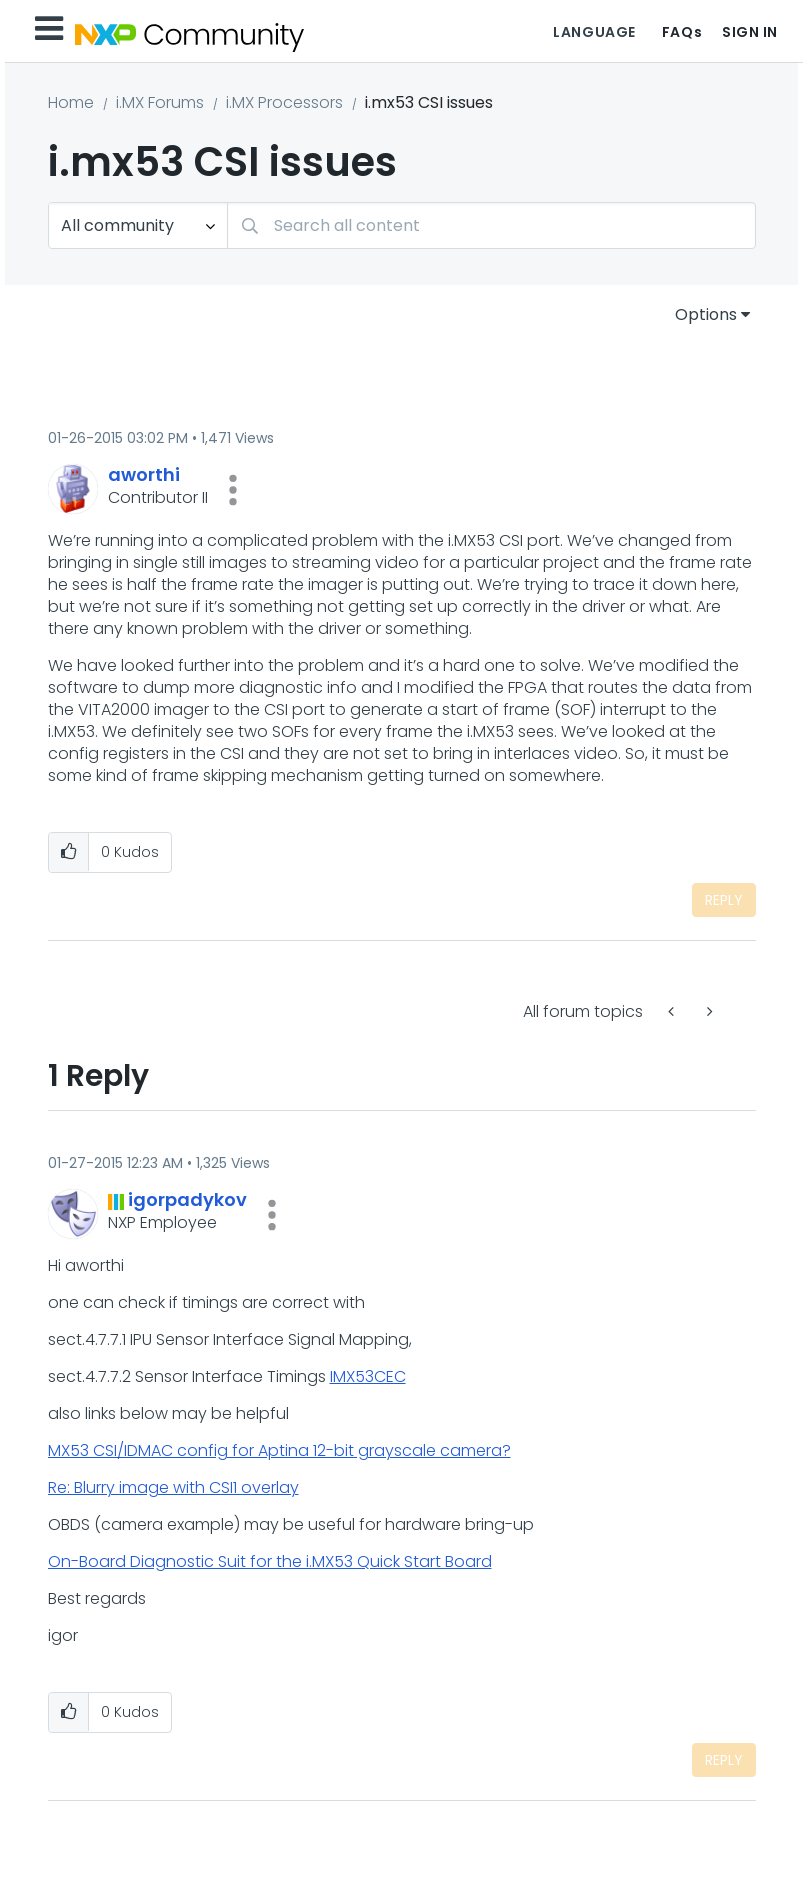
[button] (233, 490)
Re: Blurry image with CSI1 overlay (173, 1487)
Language (594, 32)
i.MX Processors (284, 102)
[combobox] (491, 225)
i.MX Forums (160, 102)
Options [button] (706, 314)
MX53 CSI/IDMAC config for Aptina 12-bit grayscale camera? (279, 1450)
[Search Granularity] (138, 225)
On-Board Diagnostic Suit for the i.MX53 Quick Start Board (270, 1561)
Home (71, 102)
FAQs (682, 32)
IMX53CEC (368, 1376)
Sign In (750, 32)
